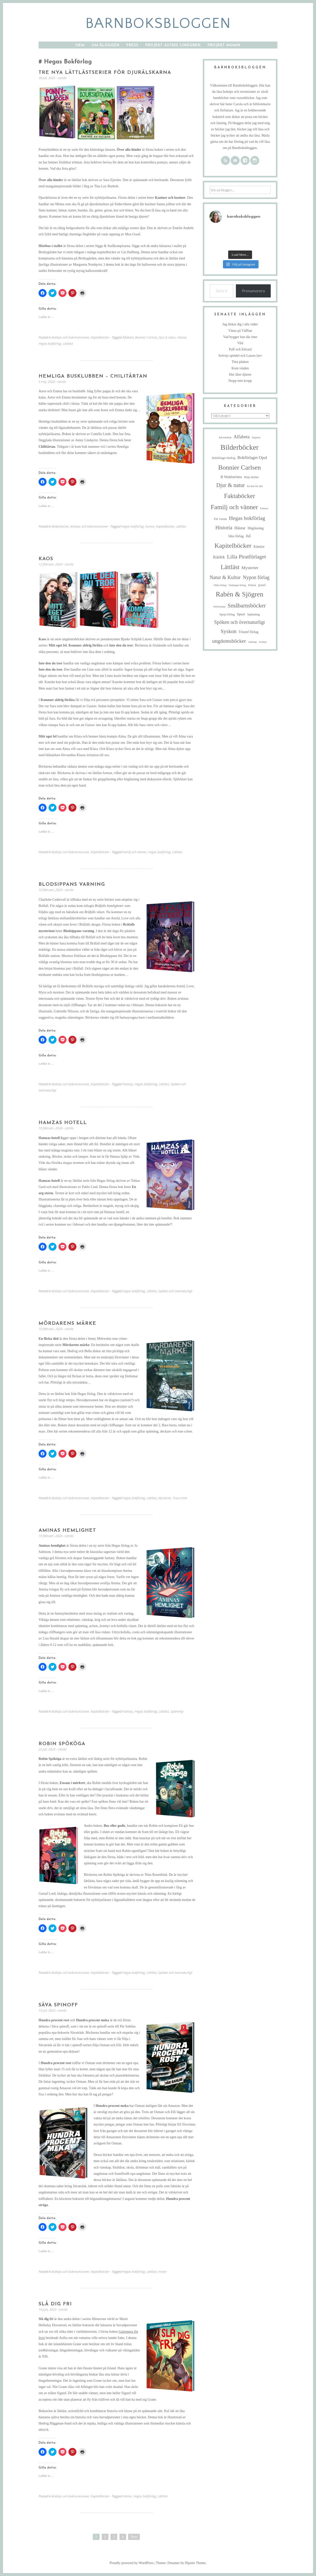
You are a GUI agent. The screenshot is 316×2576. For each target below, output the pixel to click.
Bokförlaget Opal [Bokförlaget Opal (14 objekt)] (252, 457)
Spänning (176, 1711)
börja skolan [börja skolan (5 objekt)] (251, 477)
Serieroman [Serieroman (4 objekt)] (219, 606)
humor (150, 526)
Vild (240, 343)
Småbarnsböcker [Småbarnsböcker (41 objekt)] (247, 605)
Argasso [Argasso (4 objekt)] (256, 437)
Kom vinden (240, 368)
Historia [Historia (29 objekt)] (223, 528)
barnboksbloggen (158, 23)
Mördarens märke (67, 1323)
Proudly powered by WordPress (131, 2563)
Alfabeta (128, 337)
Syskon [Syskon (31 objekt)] (228, 631)
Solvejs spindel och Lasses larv (240, 355)
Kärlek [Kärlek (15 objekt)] (219, 557)
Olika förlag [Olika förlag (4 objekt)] (219, 585)
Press (132, 45)
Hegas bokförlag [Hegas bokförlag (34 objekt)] (247, 518)
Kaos (46, 558)
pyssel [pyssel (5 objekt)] (261, 585)
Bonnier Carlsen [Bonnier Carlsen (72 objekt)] (239, 467)
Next (134, 2537)
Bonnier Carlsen (146, 337)
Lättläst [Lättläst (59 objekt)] (230, 567)
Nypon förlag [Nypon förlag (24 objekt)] (256, 577)
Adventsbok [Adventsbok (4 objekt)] (225, 437)
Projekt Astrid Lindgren (173, 45)
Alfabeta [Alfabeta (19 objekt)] (242, 436)
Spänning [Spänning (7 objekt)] (253, 614)
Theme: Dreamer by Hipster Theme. (181, 2563)
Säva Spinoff (58, 2005)
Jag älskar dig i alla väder (240, 324)
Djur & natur (167, 337)
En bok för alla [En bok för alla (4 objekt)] (255, 486)
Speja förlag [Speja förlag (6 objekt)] (227, 614)
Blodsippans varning (72, 884)
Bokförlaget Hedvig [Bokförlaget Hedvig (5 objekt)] (223, 458)
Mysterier (164, 1498)
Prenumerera (253, 290)
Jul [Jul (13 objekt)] (248, 536)
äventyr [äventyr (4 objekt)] (263, 642)
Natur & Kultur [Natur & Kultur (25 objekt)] (225, 577)
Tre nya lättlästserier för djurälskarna (105, 72)
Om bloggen (105, 45)
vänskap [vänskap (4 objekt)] (252, 642)
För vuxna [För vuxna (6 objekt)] (220, 519)
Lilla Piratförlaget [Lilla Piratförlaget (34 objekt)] (246, 556)
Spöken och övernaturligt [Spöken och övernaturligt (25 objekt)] (239, 622)
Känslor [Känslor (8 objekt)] (259, 546)
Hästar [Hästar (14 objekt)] (240, 528)
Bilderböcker (60, 526)
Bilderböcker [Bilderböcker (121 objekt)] (239, 447)
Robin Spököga (62, 1743)
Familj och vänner (134, 852)
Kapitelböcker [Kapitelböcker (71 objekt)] (233, 545)
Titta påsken (240, 362)
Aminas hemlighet (67, 1530)
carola (62, 78)
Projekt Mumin (224, 45)
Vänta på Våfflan (240, 331)
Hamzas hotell (63, 1122)
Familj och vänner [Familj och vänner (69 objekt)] (234, 507)
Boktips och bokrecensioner (70, 337)
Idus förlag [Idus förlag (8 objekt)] (236, 536)
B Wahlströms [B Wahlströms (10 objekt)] (231, 477)
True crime (180, 1498)
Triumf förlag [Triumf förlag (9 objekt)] (249, 632)
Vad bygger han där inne (240, 337)
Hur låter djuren (240, 374)
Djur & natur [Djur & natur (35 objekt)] (230, 485)
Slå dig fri (55, 2304)
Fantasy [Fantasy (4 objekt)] (264, 508)
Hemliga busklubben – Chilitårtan (93, 376)
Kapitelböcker (100, 337)
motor (162, 2271)
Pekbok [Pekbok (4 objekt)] (252, 585)
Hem (80, 45)
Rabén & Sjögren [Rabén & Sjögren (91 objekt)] (239, 594)
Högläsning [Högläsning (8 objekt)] (256, 528)
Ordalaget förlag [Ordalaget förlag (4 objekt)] (237, 585)
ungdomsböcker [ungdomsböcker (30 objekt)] (229, 641)
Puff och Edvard (240, 349)
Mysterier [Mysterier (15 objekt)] (250, 567)
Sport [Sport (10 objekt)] (241, 614)
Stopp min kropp (240, 381)
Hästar (182, 337)
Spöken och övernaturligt (175, 1291)
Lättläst (68, 343)
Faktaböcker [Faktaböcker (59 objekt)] (239, 496)
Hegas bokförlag (50, 343)
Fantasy (127, 1084)
